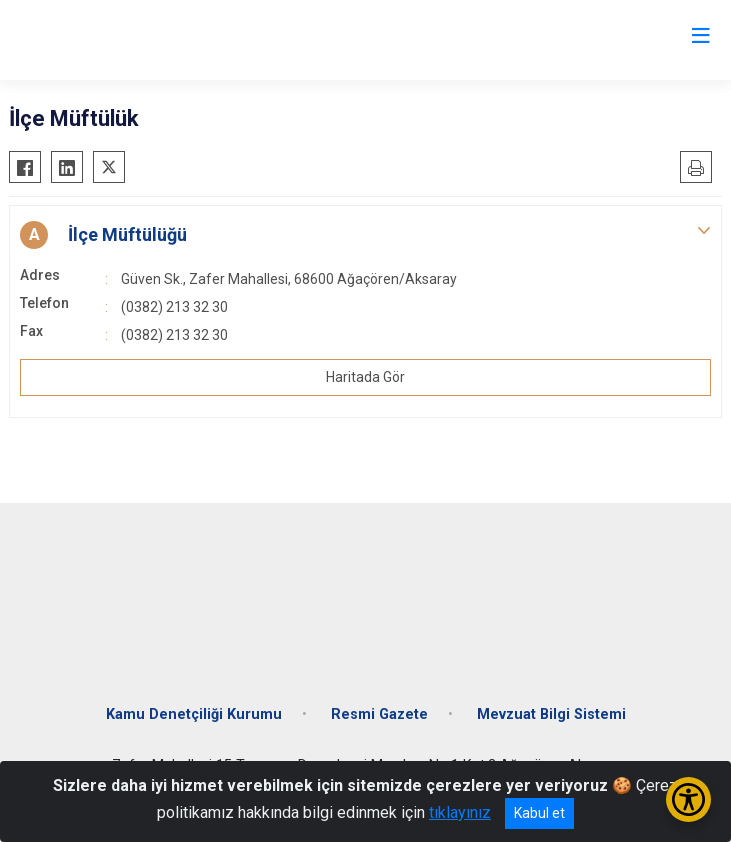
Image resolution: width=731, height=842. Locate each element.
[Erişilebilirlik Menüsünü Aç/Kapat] (688, 799)
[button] (365, 235)
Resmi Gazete (379, 714)
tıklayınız (460, 812)
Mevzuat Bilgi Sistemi (551, 714)
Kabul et (539, 813)
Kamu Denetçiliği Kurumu (194, 714)
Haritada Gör (365, 377)
